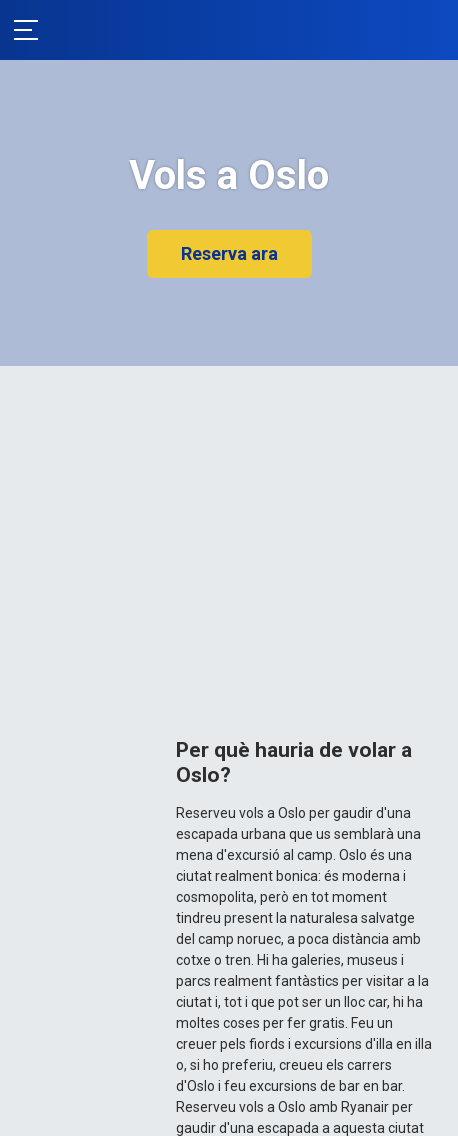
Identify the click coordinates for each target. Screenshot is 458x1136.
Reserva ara (229, 253)
